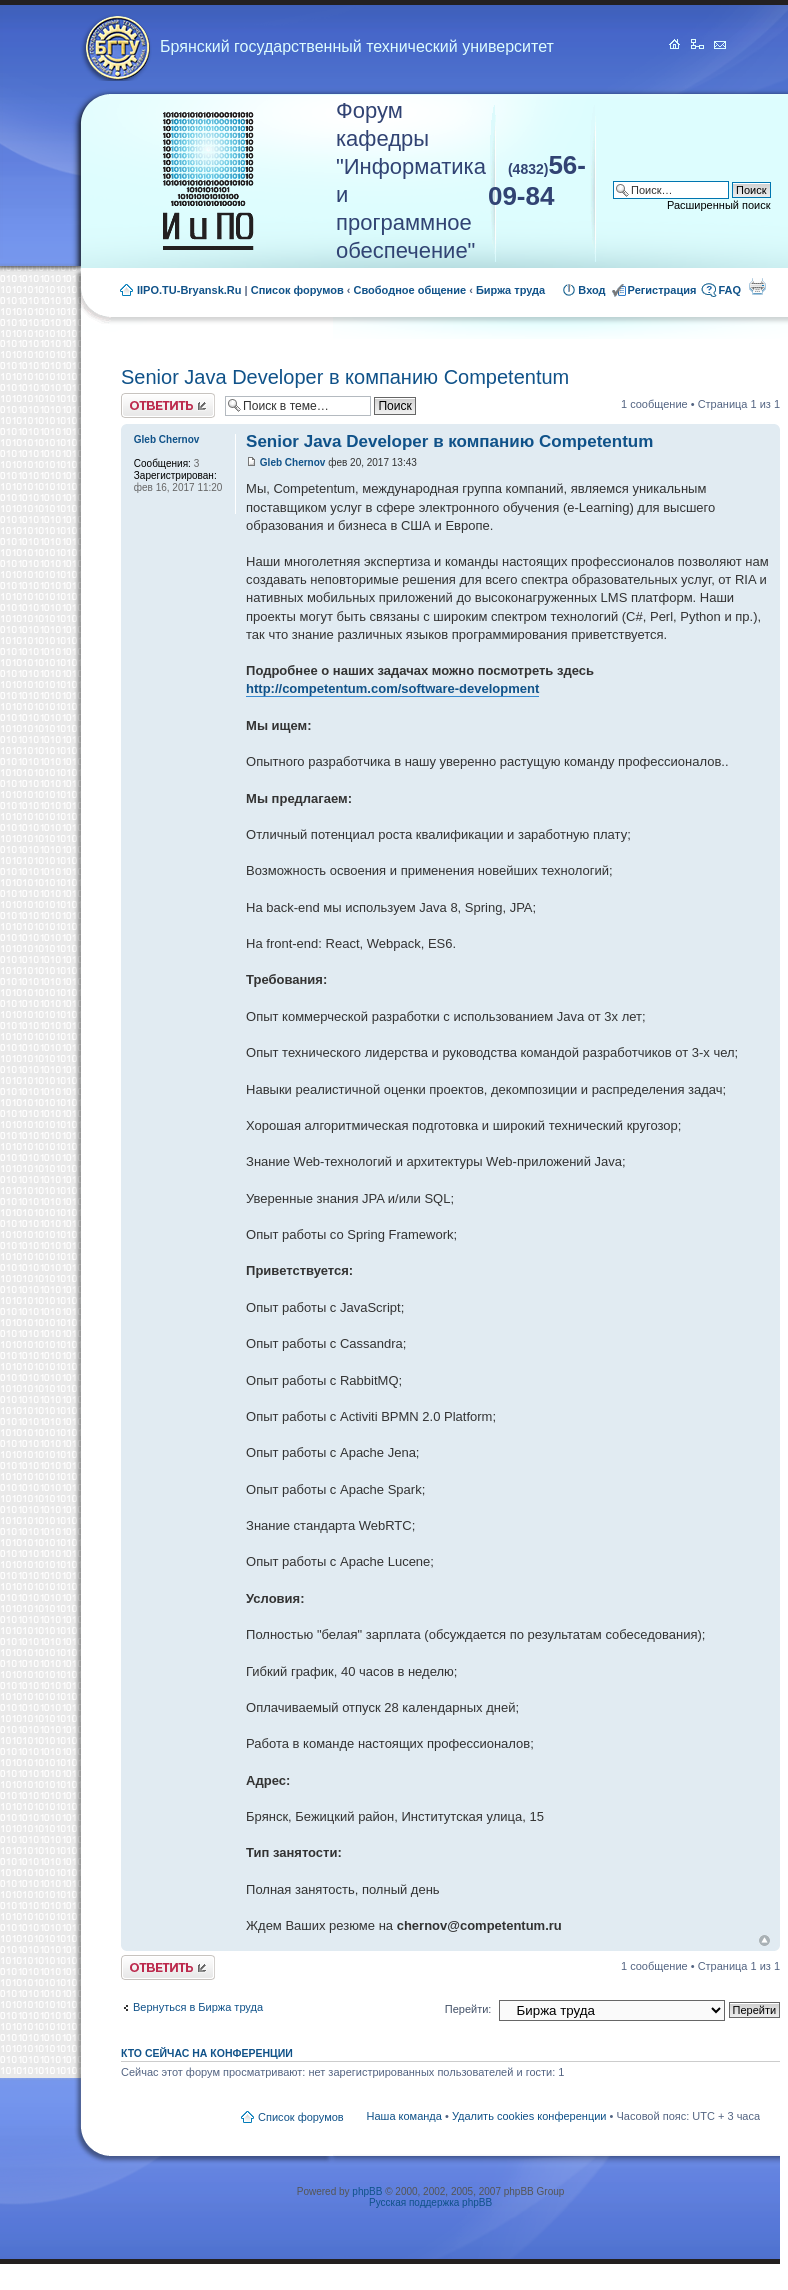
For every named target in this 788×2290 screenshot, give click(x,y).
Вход (591, 290)
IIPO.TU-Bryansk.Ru (189, 290)
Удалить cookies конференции (529, 2116)
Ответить (168, 405)
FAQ (729, 290)
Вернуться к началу (764, 1940)
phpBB (367, 2191)
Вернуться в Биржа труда (198, 2007)
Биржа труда (510, 290)
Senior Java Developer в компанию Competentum (345, 377)
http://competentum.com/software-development (392, 688)
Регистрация (662, 290)
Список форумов (297, 290)
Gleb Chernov (293, 462)
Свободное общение (410, 290)
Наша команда (404, 2116)
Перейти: (468, 2009)
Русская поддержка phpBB (430, 2202)
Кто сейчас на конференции (207, 2053)
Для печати (757, 286)
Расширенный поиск (719, 205)
